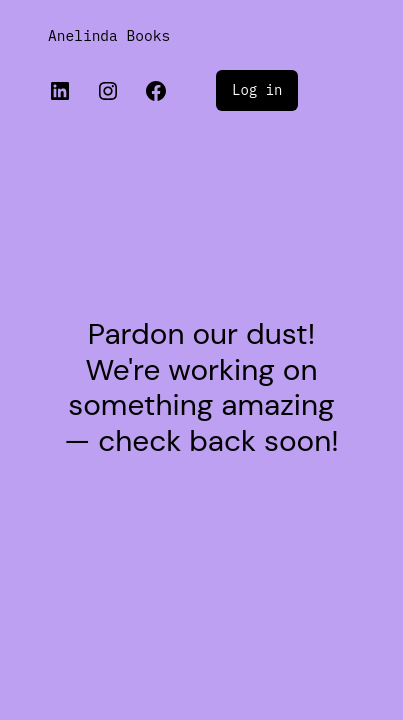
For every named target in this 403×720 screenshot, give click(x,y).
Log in (257, 90)
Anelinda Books (109, 35)
